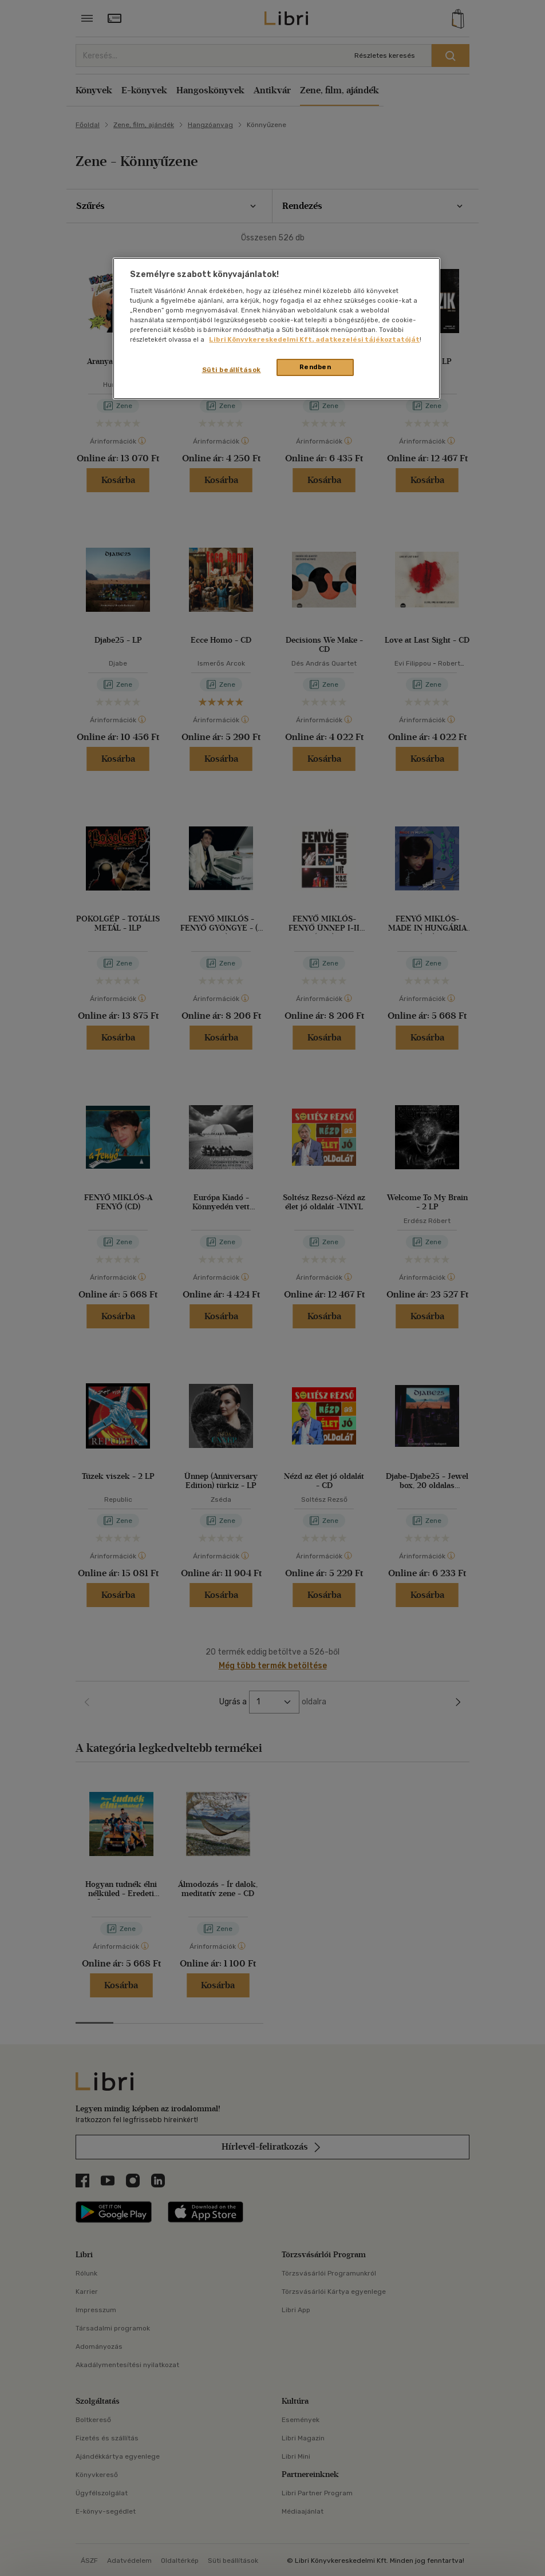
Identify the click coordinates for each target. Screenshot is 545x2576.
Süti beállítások (231, 370)
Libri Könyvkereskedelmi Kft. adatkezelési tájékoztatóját (314, 339)
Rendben (315, 367)
